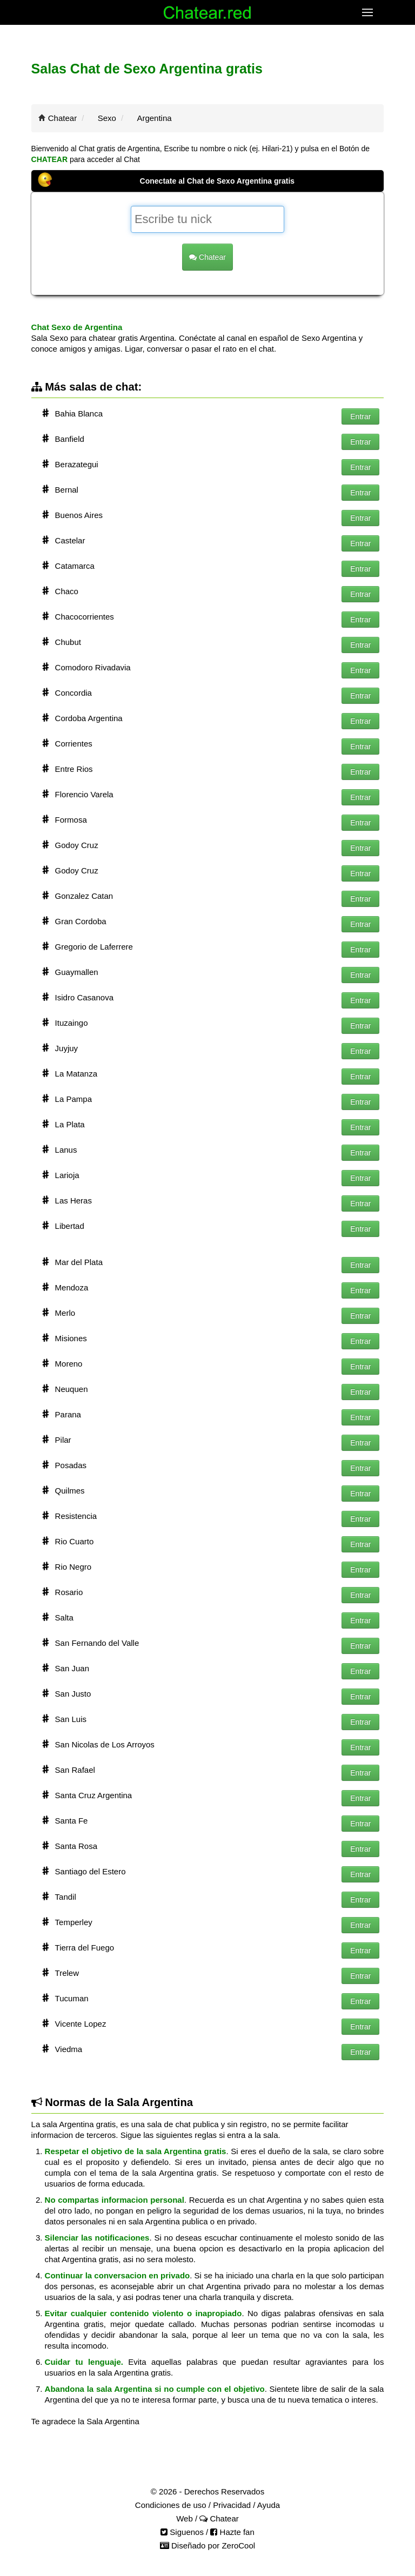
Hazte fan (232, 2532)
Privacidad (232, 2505)
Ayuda (268, 2505)
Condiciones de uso (170, 2505)
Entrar (360, 416)
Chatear (62, 118)
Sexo (107, 118)
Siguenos (182, 2532)
